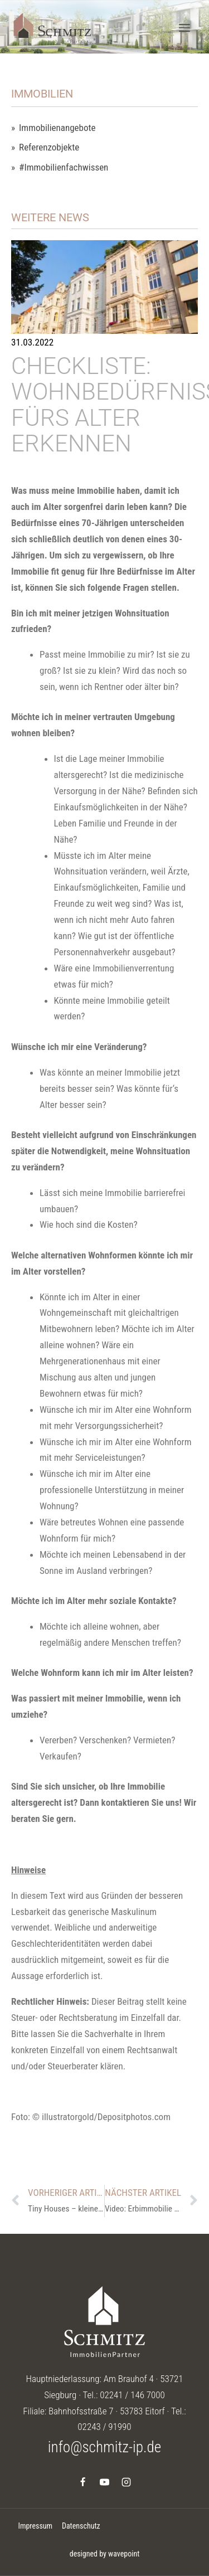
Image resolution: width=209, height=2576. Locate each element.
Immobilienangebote (57, 128)
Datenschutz (81, 2525)
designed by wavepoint (105, 2553)
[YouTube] (104, 2481)
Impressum (35, 2525)
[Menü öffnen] (184, 27)
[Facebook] (82, 2481)
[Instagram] (126, 2481)
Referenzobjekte (49, 147)
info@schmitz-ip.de (104, 2447)
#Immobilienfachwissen (63, 167)
